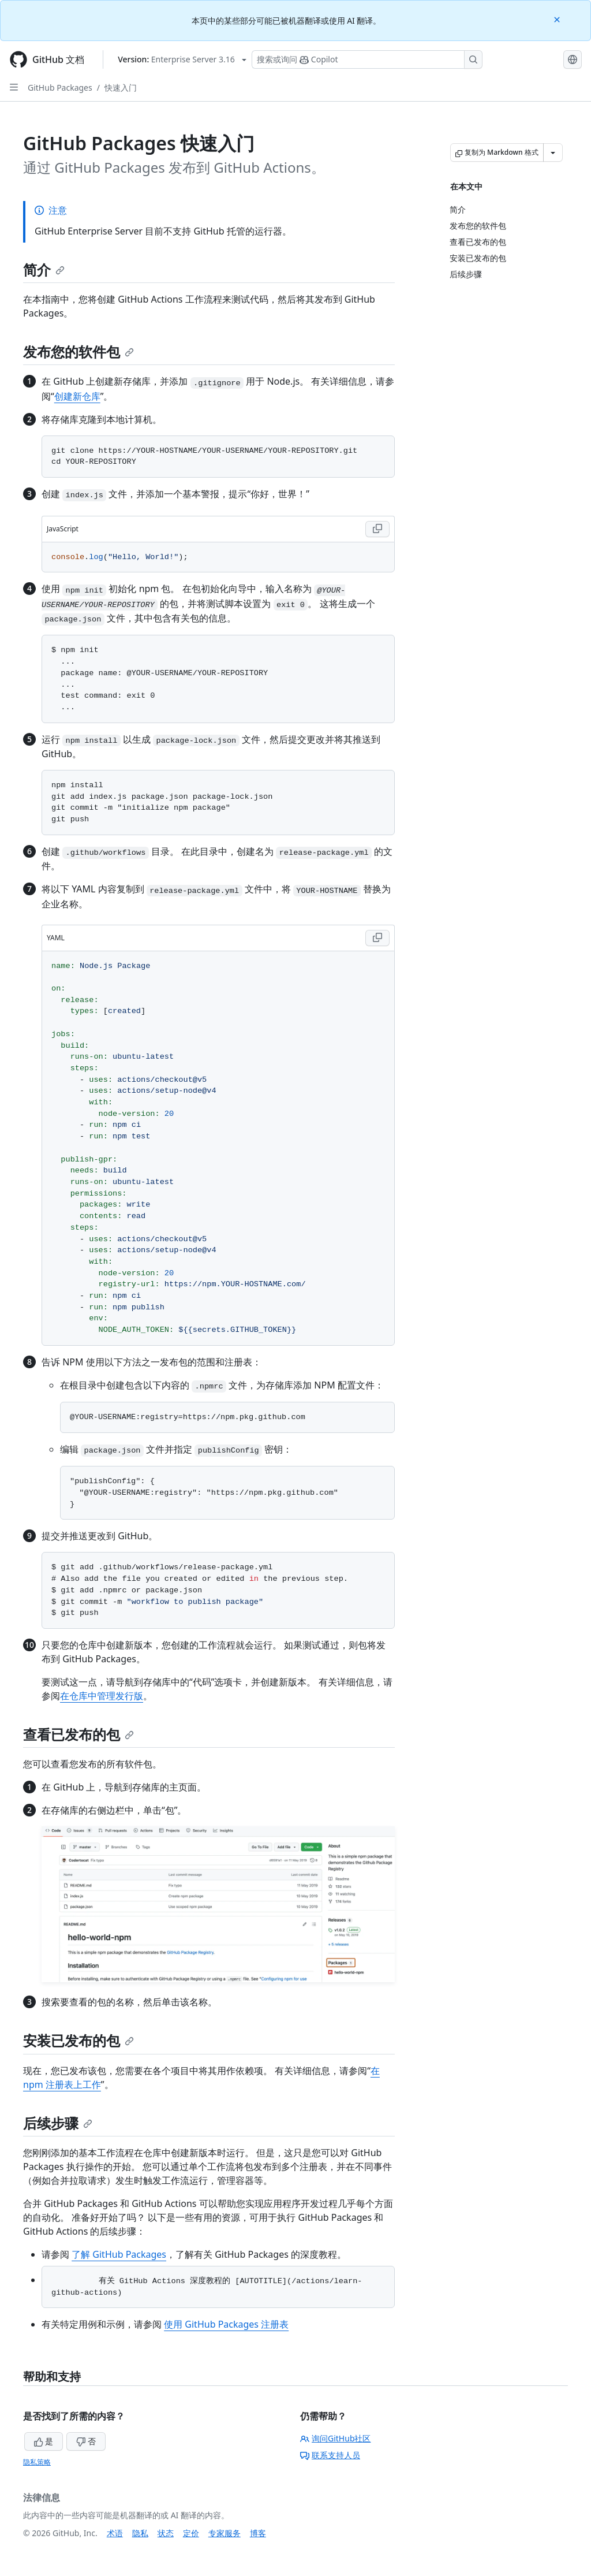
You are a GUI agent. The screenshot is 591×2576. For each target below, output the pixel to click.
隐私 (140, 2532)
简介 (44, 269)
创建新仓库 (77, 396)
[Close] (558, 18)
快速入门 (120, 87)
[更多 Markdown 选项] (553, 152)
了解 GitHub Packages (119, 2254)
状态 (166, 2532)
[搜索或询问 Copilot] (367, 59)
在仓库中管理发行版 (101, 1695)
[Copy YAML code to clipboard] (377, 938)
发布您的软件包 (78, 351)
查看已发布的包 (78, 1734)
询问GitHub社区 (335, 2438)
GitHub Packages (60, 87)
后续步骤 (57, 2122)
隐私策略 (37, 2462)
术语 (115, 2532)
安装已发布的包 (78, 2040)
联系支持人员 (330, 2455)
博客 (258, 2532)
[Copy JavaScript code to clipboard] (377, 529)
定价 (191, 2532)
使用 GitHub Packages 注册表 (226, 2324)
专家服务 (224, 2532)
